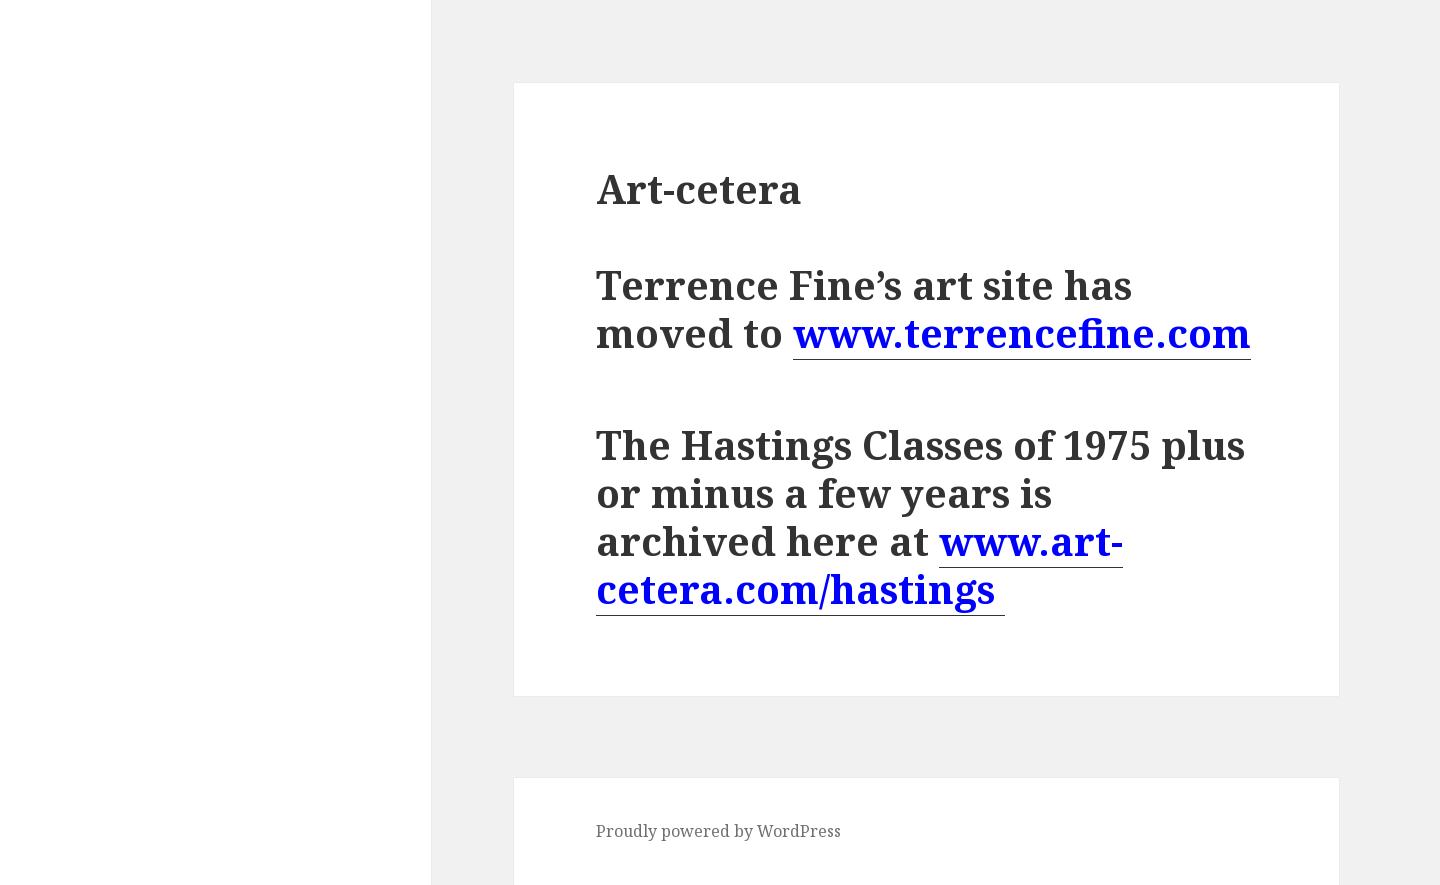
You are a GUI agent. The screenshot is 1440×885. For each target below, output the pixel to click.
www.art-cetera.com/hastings (859, 564)
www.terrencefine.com (1022, 332)
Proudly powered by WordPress (718, 831)
